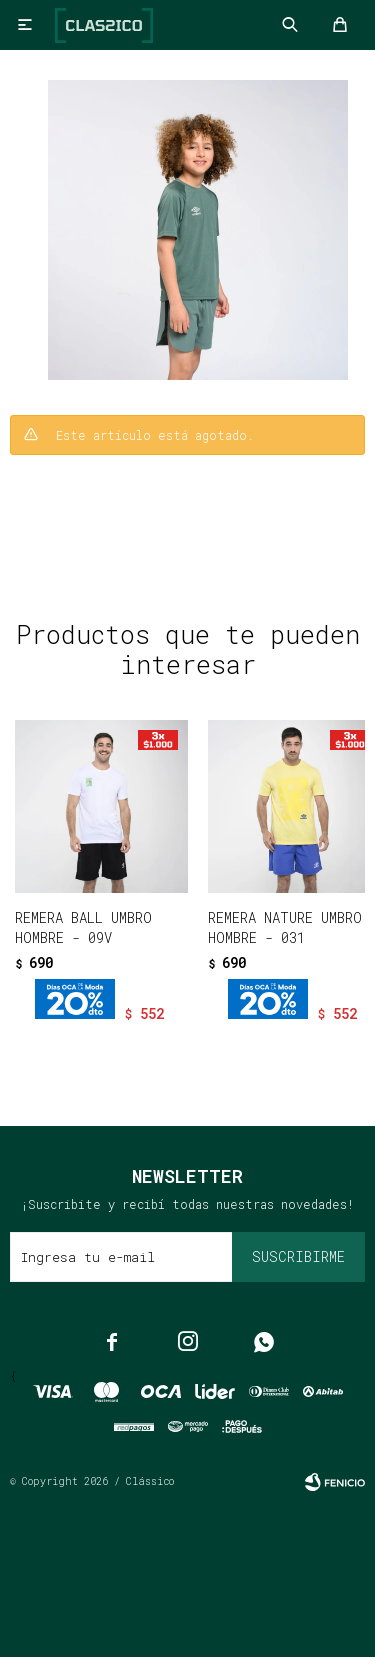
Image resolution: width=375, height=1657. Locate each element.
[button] (145, 1046)
